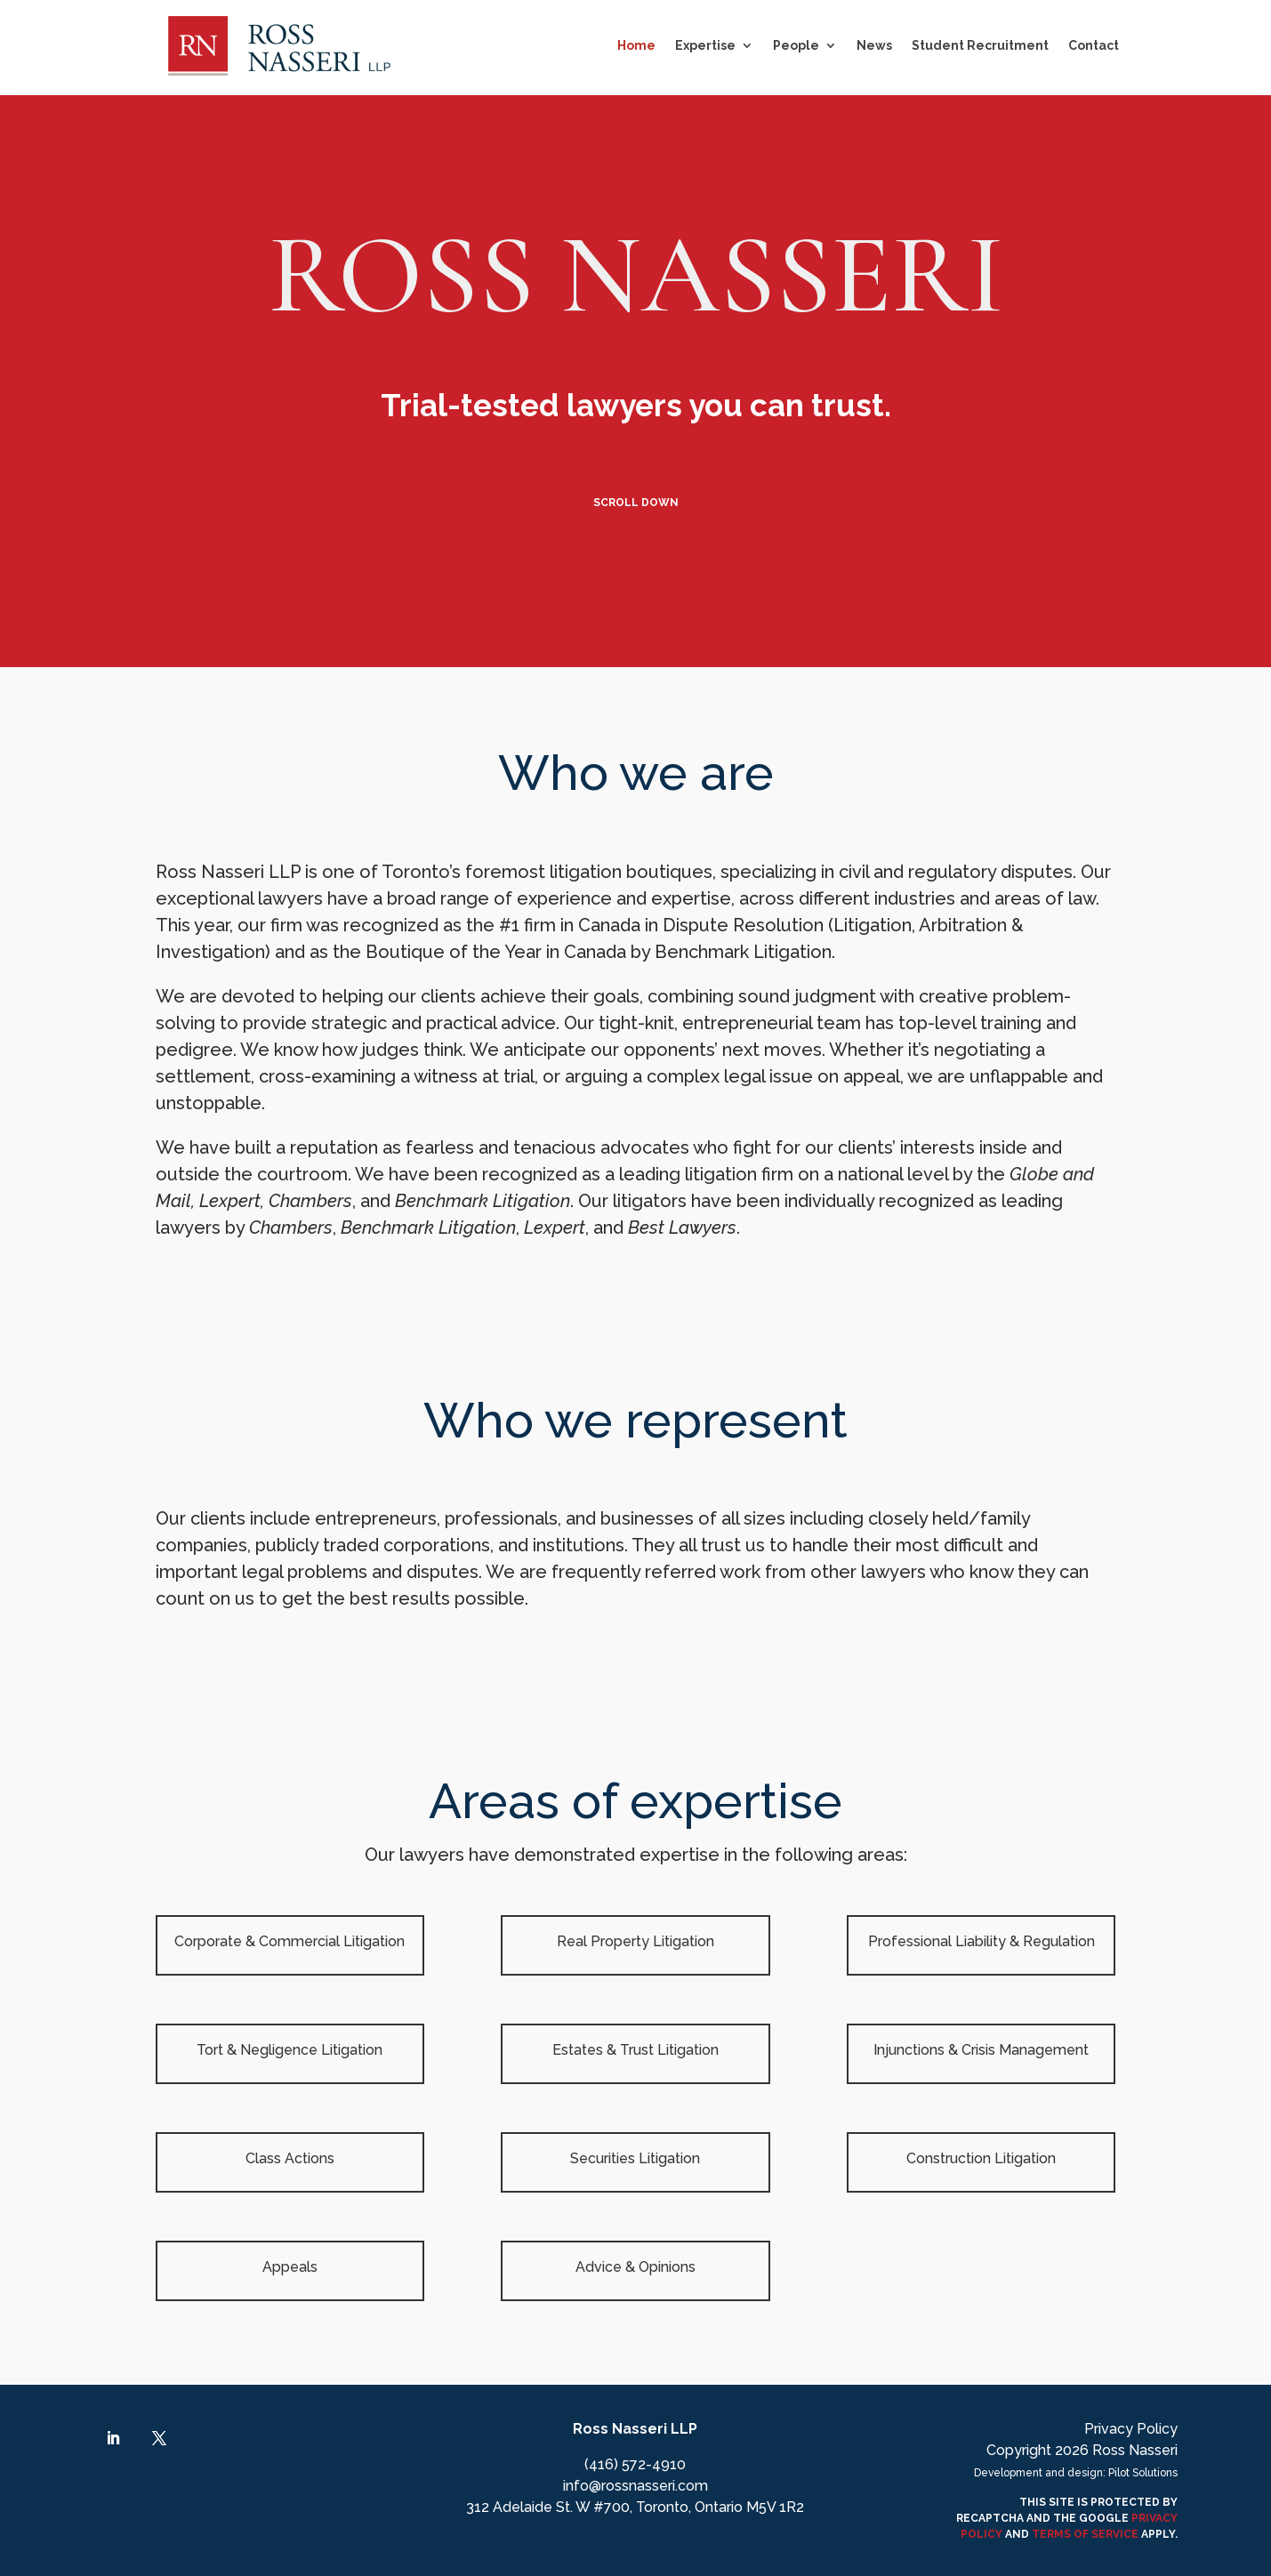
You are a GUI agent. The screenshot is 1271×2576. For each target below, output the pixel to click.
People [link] (796, 45)
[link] (279, 46)
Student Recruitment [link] (980, 45)
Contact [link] (1093, 45)
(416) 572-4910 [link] (635, 2464)
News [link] (874, 45)
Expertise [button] (705, 45)
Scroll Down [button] (636, 502)
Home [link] (636, 45)
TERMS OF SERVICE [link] (1085, 2534)
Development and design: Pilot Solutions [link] (1076, 2473)
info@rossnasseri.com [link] (635, 2485)
